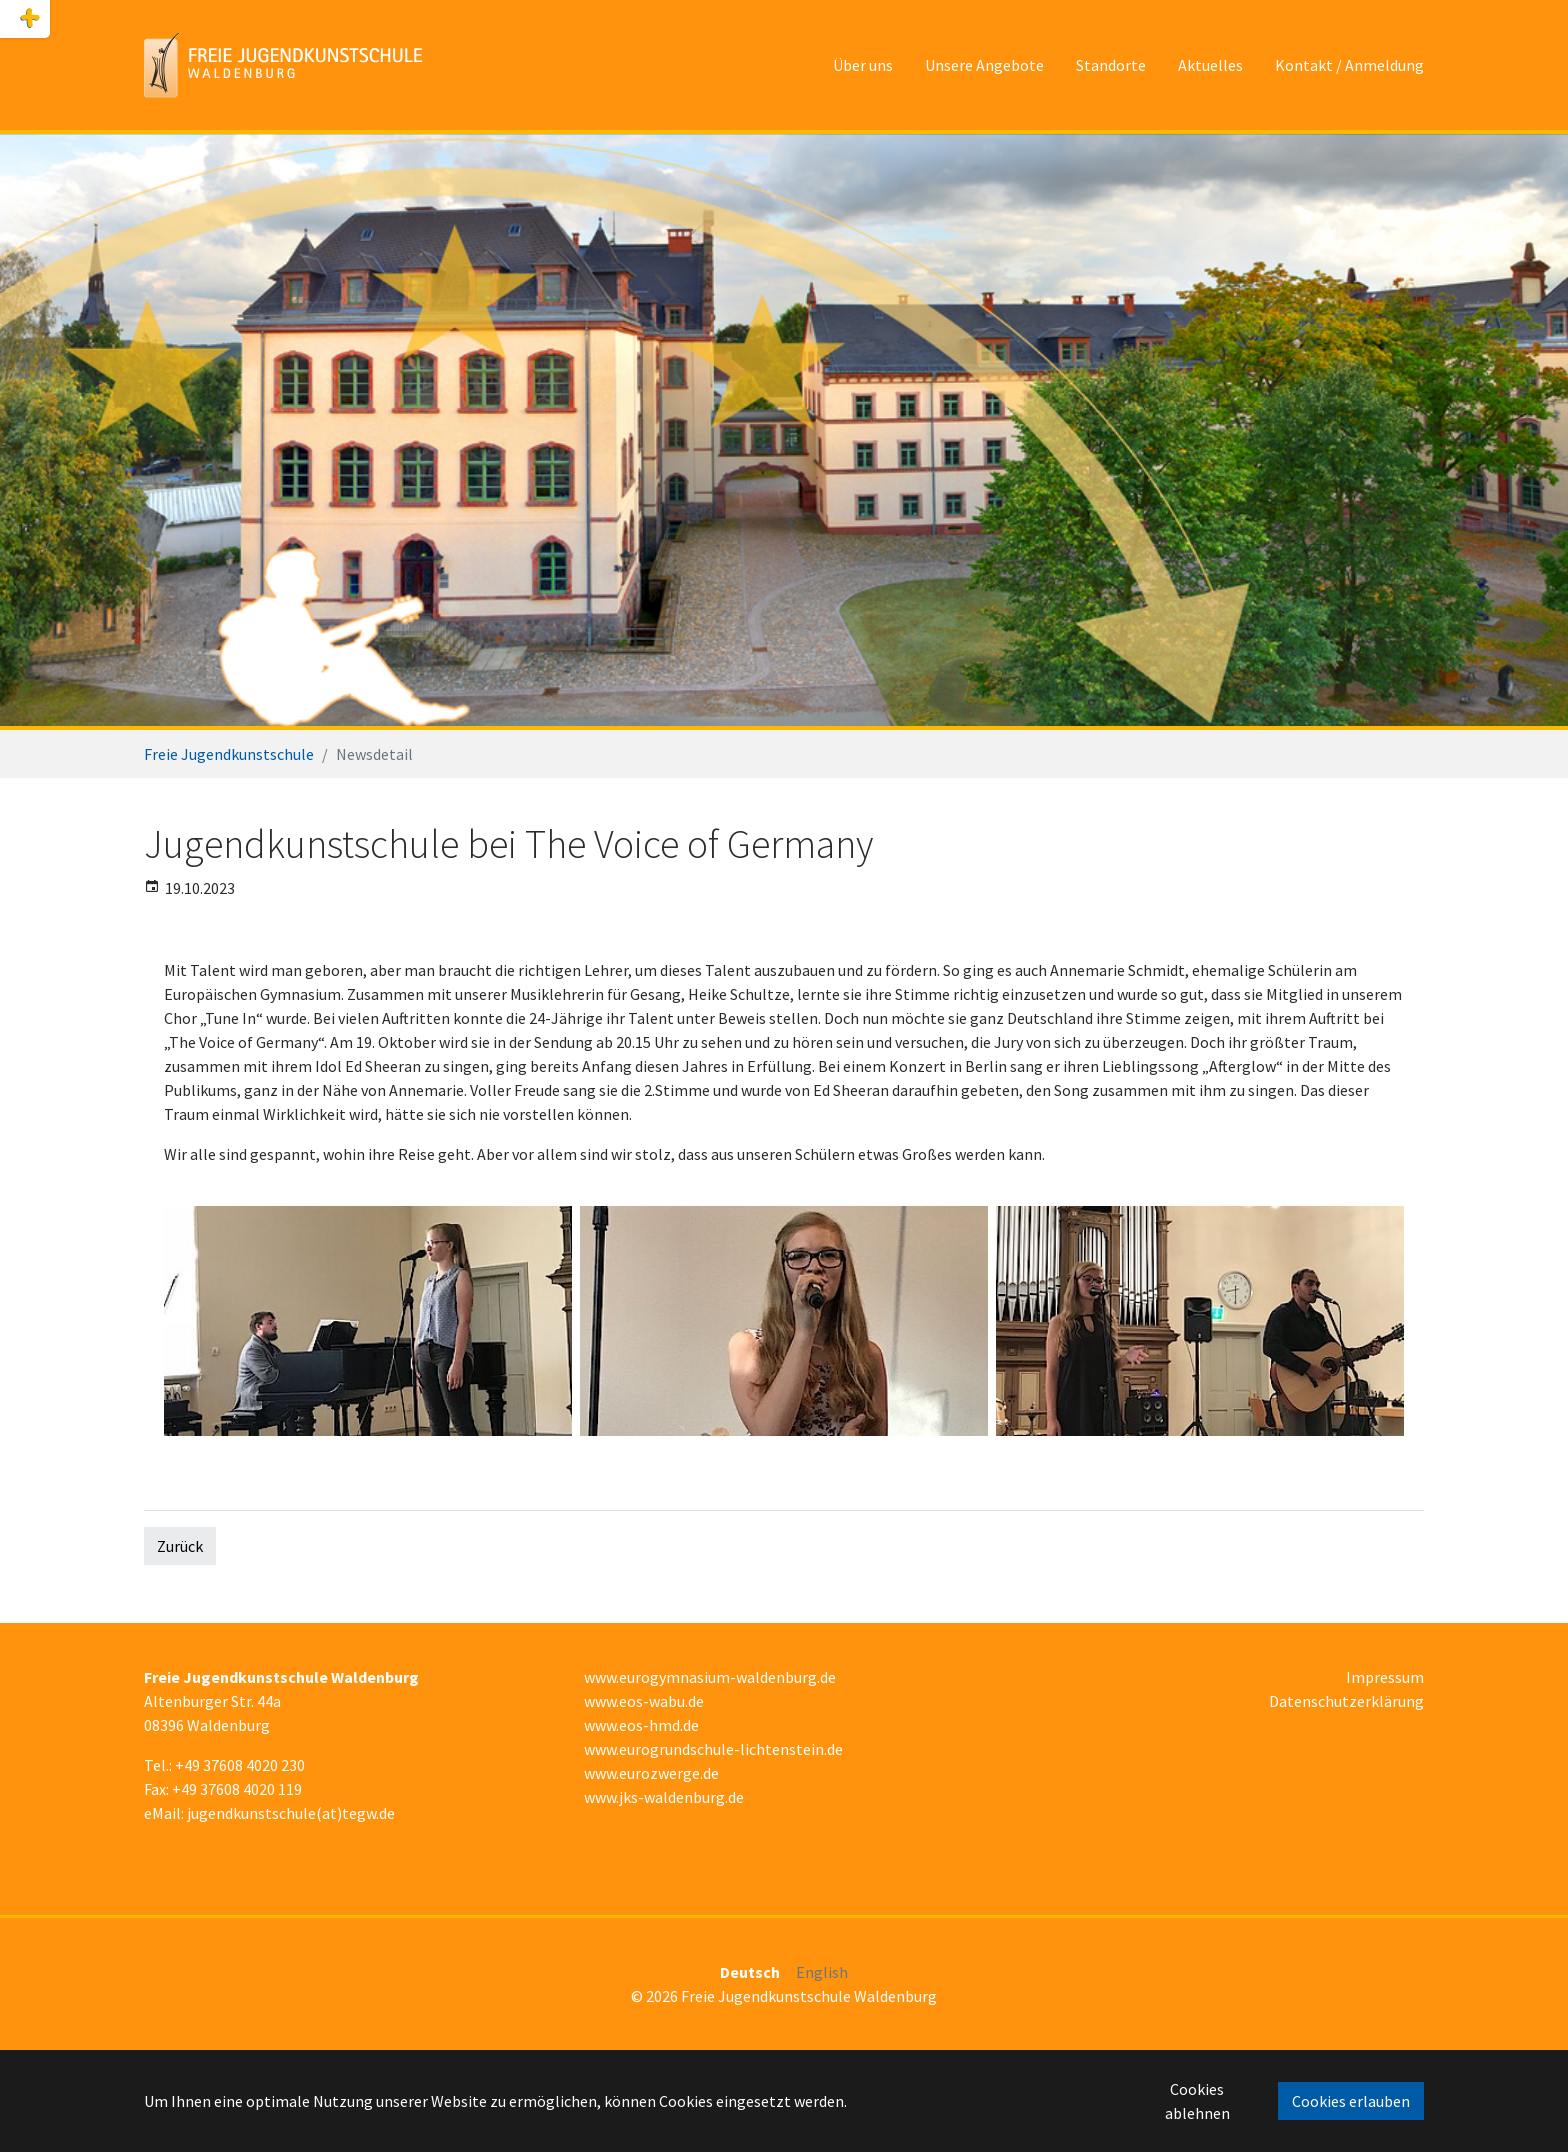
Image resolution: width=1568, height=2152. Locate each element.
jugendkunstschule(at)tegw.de (291, 1813)
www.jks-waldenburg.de (664, 1797)
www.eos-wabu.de (644, 1701)
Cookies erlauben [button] (1351, 2101)
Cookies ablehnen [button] (1197, 2101)
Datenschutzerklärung (1346, 1701)
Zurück (180, 1546)
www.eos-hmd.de (641, 1725)
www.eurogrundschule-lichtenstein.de (713, 1749)
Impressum (1385, 1677)
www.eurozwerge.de (651, 1773)
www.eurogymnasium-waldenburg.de (710, 1677)
